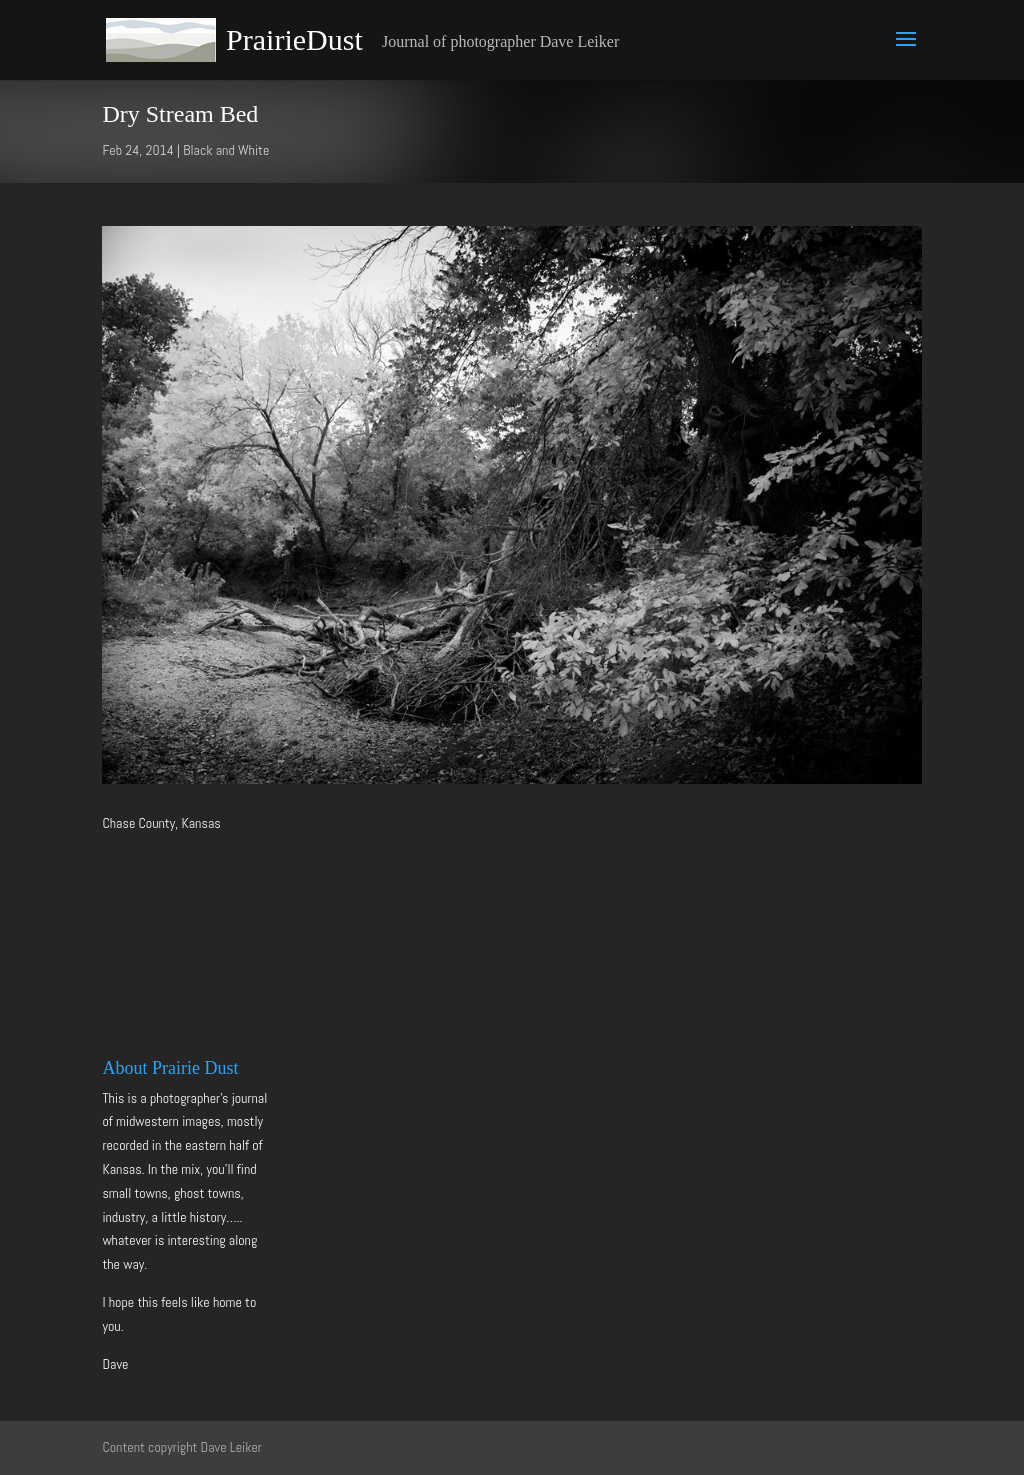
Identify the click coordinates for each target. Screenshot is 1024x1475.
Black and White (226, 150)
